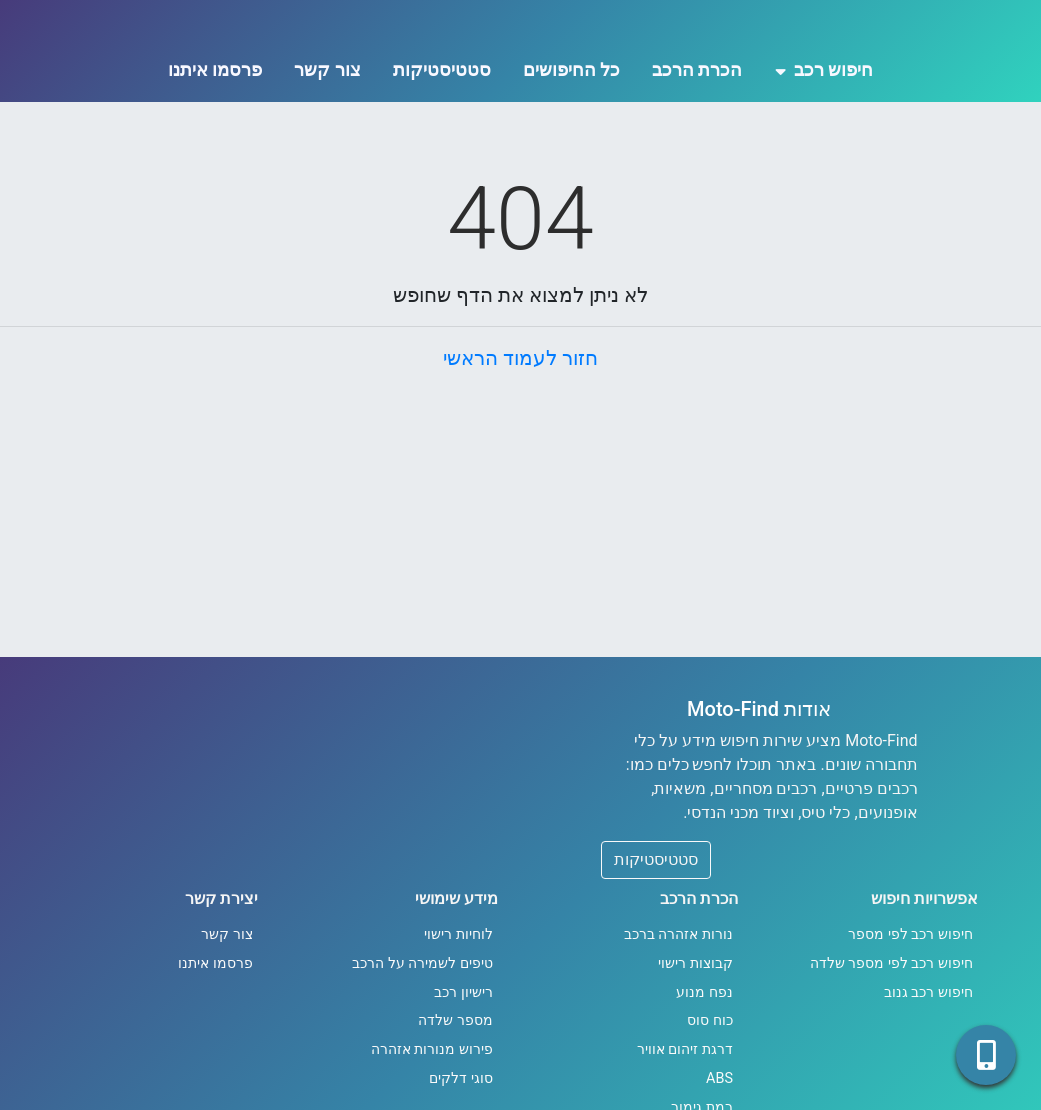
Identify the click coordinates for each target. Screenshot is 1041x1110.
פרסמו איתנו (215, 153)
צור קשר (327, 153)
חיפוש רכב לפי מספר (910, 1018)
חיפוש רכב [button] (824, 153)
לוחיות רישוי (458, 1018)
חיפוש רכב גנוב (928, 1076)
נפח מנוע (704, 1076)
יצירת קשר (221, 982)
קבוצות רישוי (695, 1047)
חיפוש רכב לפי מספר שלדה (891, 1047)
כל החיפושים (571, 153)
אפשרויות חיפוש (924, 982)
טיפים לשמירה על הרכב (422, 1047)
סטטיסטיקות (442, 153)
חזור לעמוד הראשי (520, 442)
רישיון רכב (463, 1076)
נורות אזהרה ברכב (678, 1018)
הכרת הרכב (697, 153)
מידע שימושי (456, 982)
